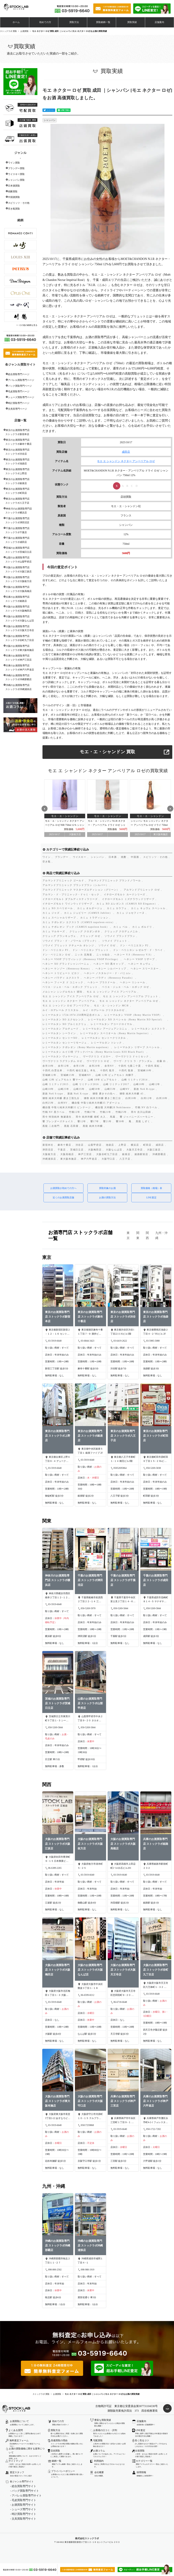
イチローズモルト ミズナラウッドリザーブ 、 (130, 899)
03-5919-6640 (53, 1341)
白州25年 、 (49, 1103)
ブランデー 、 (63, 857)
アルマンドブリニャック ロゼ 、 (143, 889)
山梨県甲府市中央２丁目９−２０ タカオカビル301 (90, 1719)
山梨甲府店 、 (96, 1145)
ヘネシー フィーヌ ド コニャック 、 (64, 982)
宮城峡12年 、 (51, 1075)
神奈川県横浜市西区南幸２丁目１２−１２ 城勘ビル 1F (57, 1596)
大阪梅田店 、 (96, 1149)
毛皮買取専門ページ (18, 391)
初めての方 (45, 22)
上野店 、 (124, 1145)
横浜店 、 (137, 1145)
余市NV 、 (111, 1066)
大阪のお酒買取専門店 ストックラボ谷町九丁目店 (19, 638)
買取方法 (74, 22)
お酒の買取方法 (107, 1197)
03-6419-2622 (118, 1341)
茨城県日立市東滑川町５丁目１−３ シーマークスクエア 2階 (57, 1719)
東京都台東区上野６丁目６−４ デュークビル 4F (57, 1459)
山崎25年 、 (65, 1089)
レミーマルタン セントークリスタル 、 (106, 1038)
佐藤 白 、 (163, 1061)
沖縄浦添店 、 (51, 1159)
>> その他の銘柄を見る (26, 325)
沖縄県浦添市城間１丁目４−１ (90, 2260)
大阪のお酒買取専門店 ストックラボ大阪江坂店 (18, 569)
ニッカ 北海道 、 (85, 954)
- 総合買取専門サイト (23, 2486)
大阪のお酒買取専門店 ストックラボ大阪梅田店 (18, 608)
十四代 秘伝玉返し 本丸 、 (83, 1070)
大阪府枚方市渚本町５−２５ (90, 1866)
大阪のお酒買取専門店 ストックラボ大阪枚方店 (18, 579)
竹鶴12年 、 (76, 1112)
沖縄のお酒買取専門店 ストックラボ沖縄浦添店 (18, 687)
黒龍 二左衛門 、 (52, 1126)
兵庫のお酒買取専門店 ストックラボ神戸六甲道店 (19, 667)
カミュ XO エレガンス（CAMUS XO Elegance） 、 (129, 903)
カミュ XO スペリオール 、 (59, 908)
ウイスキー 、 (81, 857)
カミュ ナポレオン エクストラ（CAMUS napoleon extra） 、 (80, 922)
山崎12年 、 (156, 1084)
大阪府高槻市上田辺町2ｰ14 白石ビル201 (123, 1866)
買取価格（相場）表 (151, 1188)
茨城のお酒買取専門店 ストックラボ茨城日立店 (18, 550)
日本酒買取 (14, 185)
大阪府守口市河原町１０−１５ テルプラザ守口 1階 (90, 2116)
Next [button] (170, 808)
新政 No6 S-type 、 (54, 1093)
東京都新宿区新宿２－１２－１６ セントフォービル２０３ (57, 1332)
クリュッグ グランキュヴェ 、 (61, 936)
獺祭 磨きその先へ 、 (106, 1093)
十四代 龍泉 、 (128, 1070)
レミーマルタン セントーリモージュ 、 (66, 1042)
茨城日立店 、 (78, 1149)
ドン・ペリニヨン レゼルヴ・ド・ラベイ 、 (140, 950)
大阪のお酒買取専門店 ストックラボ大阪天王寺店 (19, 628)
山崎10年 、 (140, 1084)
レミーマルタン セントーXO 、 (61, 1038)
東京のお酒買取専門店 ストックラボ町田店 (17, 491)
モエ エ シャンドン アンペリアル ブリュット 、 (132, 996)
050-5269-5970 (86, 1608)
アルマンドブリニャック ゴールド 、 (65, 880)
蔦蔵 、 (114, 1117)
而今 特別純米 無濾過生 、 (58, 1117)
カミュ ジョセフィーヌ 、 (132, 913)
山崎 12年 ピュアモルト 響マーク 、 (64, 1079)
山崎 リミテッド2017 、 (118, 1084)
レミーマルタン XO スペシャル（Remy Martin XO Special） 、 (129, 1019)
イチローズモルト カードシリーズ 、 (126, 894)
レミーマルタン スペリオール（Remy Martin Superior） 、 (117, 1033)
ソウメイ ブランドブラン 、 (122, 936)
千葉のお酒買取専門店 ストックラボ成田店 (17, 540)
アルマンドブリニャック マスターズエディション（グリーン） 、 (82, 889)
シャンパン (50, 120)
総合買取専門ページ (18, 374)
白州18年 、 (163, 1098)
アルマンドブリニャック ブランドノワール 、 (116, 880)
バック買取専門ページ (20, 386)
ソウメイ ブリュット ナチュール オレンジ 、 (70, 945)
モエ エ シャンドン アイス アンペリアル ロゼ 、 (72, 996)
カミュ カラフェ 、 (118, 908)
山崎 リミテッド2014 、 (136, 1079)
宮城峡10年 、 (146, 1070)
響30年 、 (122, 1121)
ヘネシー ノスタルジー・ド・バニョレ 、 (109, 973)
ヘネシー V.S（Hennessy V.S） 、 (135, 954)
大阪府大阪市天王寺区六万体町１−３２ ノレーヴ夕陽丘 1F (155, 1985)
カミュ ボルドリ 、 (144, 927)
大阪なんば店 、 (116, 1149)
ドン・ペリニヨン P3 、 (57, 950)
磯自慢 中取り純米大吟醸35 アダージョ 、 (98, 1103)
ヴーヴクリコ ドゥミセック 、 (133, 1056)
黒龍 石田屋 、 (73, 1126)
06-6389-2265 (53, 1868)
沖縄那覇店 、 (161, 1154)
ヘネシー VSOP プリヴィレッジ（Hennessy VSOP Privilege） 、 (82, 959)
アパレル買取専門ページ (21, 380)
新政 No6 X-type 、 (79, 1093)
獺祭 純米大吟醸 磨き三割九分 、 (62, 1098)
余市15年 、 (80, 1066)
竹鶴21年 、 (107, 1112)
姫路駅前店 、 (143, 1154)
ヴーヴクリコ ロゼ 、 (100, 1061)
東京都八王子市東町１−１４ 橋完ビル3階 (123, 1459)
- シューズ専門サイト (23, 2509)
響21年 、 (109, 1121)
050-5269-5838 (152, 1468)
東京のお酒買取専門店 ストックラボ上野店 (17, 471)
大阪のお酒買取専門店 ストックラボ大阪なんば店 (19, 618)
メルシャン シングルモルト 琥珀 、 (64, 992)
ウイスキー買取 (16, 174)
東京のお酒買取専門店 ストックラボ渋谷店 (17, 451)
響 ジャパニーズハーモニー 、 (138, 1117)
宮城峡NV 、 (87, 1075)
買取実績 (132, 22)
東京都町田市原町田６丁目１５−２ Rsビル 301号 (155, 1459)
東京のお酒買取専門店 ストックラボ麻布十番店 (18, 442)
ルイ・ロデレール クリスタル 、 (62, 1010)
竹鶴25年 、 (123, 1112)
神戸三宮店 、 (86, 1154)
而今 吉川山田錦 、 (143, 1112)
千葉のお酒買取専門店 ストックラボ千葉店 (17, 530)
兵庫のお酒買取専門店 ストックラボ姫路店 (17, 599)
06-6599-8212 (86, 1995)
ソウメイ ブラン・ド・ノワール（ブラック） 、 (71, 941)
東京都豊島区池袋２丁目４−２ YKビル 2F (155, 1331)
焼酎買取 (13, 191)
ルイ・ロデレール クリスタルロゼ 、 (105, 1010)
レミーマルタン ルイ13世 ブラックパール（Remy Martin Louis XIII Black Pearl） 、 (95, 1052)
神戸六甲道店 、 (91, 1159)
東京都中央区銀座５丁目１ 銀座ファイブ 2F (90, 1451)
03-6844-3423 (86, 1341)
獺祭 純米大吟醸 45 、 (133, 1093)
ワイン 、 (48, 857)
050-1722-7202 (152, 2129)
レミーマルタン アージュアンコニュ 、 (107, 1028)
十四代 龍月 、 (109, 1070)
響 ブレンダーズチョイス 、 (59, 1121)
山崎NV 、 (126, 1089)
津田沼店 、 (49, 1149)
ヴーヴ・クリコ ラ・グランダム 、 (135, 1061)
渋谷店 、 (81, 1145)
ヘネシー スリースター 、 (146, 968)
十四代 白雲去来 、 (54, 1070)
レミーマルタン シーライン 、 (61, 1033)
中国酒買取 (14, 197)
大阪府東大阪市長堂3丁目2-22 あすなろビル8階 (57, 2116)
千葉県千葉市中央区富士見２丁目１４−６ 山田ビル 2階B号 (123, 1600)
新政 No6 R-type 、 (146, 1089)
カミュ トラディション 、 (96, 917)
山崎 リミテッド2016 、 (87, 1084)
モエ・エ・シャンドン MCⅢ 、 (113, 1005)
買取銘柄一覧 (103, 22)
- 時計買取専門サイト (23, 2513)
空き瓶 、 (48, 861)
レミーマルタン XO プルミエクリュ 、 (66, 1024)
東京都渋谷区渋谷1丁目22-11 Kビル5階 (122, 1331)
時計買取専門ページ (18, 403)
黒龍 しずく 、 (145, 1121)
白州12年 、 (148, 1098)
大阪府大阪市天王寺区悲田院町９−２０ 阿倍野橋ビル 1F (123, 1993)
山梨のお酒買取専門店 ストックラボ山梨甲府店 (18, 559)
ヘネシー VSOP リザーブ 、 (141, 959)
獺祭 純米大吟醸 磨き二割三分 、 (104, 1098)
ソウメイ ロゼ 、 (108, 945)
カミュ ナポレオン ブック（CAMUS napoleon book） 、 (77, 927)
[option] (64, 808)
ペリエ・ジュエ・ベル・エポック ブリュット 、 (71, 987)
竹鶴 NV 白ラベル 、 (148, 1107)
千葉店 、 (63, 1149)
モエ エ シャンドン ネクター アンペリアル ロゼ (126, 461)
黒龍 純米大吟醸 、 (94, 1126)
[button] (159, 22)
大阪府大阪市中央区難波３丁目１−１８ (90, 1986)
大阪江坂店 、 (155, 1149)
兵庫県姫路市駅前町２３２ (155, 1866)
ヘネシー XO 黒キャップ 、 (110, 964)
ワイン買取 (14, 162)
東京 (128, 1235)
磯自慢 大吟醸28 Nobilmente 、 (115, 1107)
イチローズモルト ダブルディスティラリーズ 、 (71, 899)
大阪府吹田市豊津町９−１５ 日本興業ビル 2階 (57, 1859)
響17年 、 (96, 1121)
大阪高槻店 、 (68, 1154)
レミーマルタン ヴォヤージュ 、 (62, 1056)
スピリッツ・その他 (18, 203)
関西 (147, 1235)
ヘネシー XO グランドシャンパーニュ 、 (67, 964)
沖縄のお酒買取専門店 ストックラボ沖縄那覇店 (18, 677)
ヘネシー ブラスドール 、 (103, 982)
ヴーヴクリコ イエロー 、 (99, 1056)
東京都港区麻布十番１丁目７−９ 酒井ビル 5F (90, 1332)
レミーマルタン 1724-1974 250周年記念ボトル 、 (73, 1015)
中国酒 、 (137, 857)
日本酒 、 (114, 857)
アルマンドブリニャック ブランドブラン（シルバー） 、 (77, 885)
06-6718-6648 (118, 2002)
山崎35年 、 (80, 1089)
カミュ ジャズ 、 (52, 913)
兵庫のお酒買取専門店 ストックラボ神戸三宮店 (18, 657)
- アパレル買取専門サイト (26, 2495)
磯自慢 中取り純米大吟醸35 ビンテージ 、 (68, 1107)
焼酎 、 (125, 857)
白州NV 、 (64, 1103)
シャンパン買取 (16, 180)
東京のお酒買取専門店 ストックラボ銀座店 (17, 481)
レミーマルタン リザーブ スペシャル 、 (138, 1047)
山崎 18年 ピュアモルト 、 (104, 1079)
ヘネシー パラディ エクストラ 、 (62, 978)
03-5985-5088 (151, 1341)
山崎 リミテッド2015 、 (57, 1084)
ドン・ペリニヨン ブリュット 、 (92, 950)
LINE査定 (151, 1197)
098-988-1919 (86, 2270)
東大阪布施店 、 (70, 1159)
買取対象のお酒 (107, 1188)
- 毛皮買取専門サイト (23, 2500)
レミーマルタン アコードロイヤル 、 (113, 1024)
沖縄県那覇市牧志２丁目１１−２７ (57, 2260)
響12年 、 (83, 1121)
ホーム (16, 22)
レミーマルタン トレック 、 (108, 1042)
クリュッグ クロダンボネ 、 (86, 931)
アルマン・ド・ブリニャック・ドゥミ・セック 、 (72, 894)
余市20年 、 (96, 1066)
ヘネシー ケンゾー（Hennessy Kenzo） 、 (68, 968)
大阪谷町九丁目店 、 (108, 1154)
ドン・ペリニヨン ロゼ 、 (58, 954)
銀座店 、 (128, 1154)
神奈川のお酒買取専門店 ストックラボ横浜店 (18, 510)
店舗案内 (159, 22)
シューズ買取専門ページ (21, 397)
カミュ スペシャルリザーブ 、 (61, 917)
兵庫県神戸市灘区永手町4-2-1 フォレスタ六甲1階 (155, 2120)
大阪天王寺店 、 (136, 1149)
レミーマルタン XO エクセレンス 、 (64, 1019)
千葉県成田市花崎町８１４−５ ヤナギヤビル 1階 (155, 1600)
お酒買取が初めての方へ (63, 1188)
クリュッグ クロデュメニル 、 (123, 931)
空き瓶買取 (14, 208)
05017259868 (86, 2125)
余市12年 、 (65, 1066)
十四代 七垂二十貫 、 (131, 1066)
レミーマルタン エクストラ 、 (150, 1028)
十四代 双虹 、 (154, 1066)
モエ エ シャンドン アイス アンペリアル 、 (113, 992)
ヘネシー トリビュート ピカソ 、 (62, 973)
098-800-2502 (53, 2270)
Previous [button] (44, 808)
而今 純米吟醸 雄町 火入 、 (92, 1117)
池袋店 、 (112, 1145)
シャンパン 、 (99, 857)
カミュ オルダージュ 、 (91, 908)
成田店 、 (161, 1145)
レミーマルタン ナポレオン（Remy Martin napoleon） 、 (78, 1047)
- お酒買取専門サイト (23, 2504)
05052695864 (118, 1468)
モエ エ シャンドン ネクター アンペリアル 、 (70, 1001)
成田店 (126, 451)
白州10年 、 (132, 1098)
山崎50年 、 (96, 1089)
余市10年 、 (49, 1066)
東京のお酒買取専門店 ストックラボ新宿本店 (17, 432)
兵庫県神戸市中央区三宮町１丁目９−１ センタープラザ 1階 (123, 2120)
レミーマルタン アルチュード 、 (62, 1028)
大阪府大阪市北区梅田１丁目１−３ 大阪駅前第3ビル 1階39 (57, 1993)
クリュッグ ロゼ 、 (92, 936)
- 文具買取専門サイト (23, 2518)
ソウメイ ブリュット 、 (116, 941)
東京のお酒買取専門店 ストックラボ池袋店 (17, 461)
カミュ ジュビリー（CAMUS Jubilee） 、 (90, 913)
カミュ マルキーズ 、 (55, 931)
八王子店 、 (126, 1159)
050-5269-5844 (119, 1608)
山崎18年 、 (49, 1089)
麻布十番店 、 (66, 1145)
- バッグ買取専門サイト (24, 2490)
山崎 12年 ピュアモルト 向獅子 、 (116, 1075)
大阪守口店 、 (110, 1159)
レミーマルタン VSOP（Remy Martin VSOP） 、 (135, 1015)
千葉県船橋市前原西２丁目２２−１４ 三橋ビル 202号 (90, 1600)
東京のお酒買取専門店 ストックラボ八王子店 (17, 501)
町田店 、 (149, 1145)
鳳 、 (132, 1121)
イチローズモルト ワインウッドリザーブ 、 (69, 903)
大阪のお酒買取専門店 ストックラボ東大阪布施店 (19, 648)
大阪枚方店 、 (51, 1154)
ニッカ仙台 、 (105, 954)
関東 (137, 1235)
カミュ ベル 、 (122, 927)
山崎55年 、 (112, 1089)
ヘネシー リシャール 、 (134, 982)
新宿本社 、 (49, 1145)
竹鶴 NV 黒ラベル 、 (55, 1112)
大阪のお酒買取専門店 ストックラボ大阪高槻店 (18, 589)
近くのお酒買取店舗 (63, 1197)
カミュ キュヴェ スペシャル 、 (150, 908)
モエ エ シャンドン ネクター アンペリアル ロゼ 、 (130, 1001)
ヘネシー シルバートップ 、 (112, 968)
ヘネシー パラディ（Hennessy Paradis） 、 (111, 978)
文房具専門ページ (17, 409)
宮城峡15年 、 (69, 1075)
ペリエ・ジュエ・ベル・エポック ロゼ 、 (127, 987)
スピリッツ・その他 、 (157, 857)
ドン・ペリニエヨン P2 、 (136, 945)
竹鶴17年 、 (91, 1112)
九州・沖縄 (161, 1235)
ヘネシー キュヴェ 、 (141, 964)
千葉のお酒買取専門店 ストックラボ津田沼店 (17, 520)
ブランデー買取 (16, 168)
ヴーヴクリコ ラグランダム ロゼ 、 (64, 1061)
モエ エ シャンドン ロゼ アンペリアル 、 (67, 1005)
